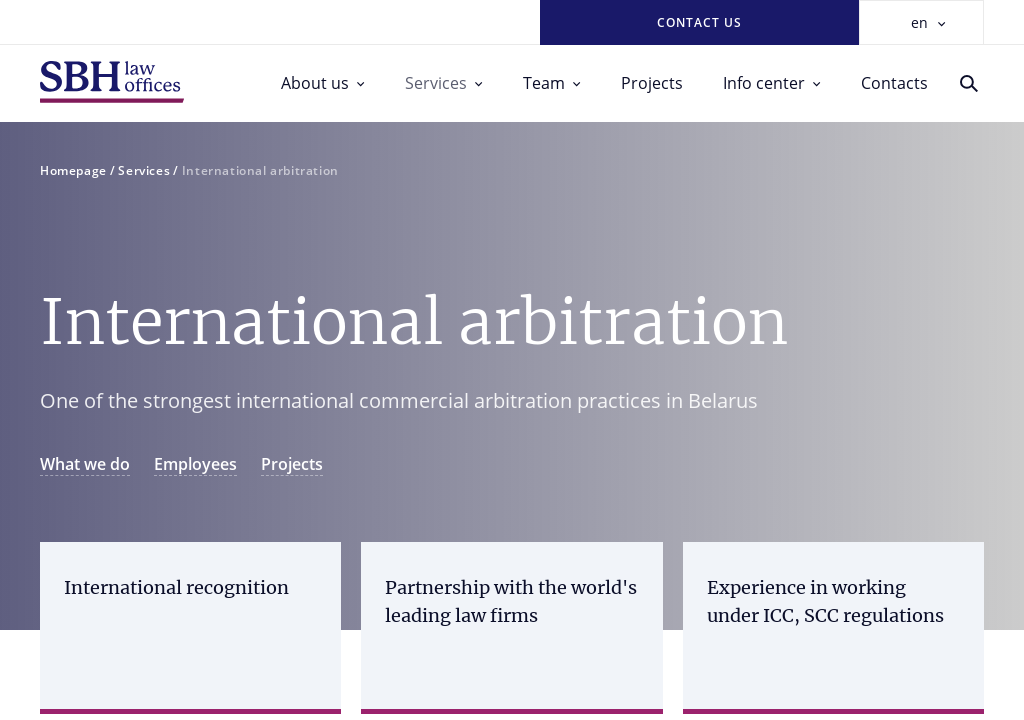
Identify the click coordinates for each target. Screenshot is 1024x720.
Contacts (894, 83)
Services (444, 83)
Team (552, 83)
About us (323, 83)
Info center (772, 83)
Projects (652, 83)
